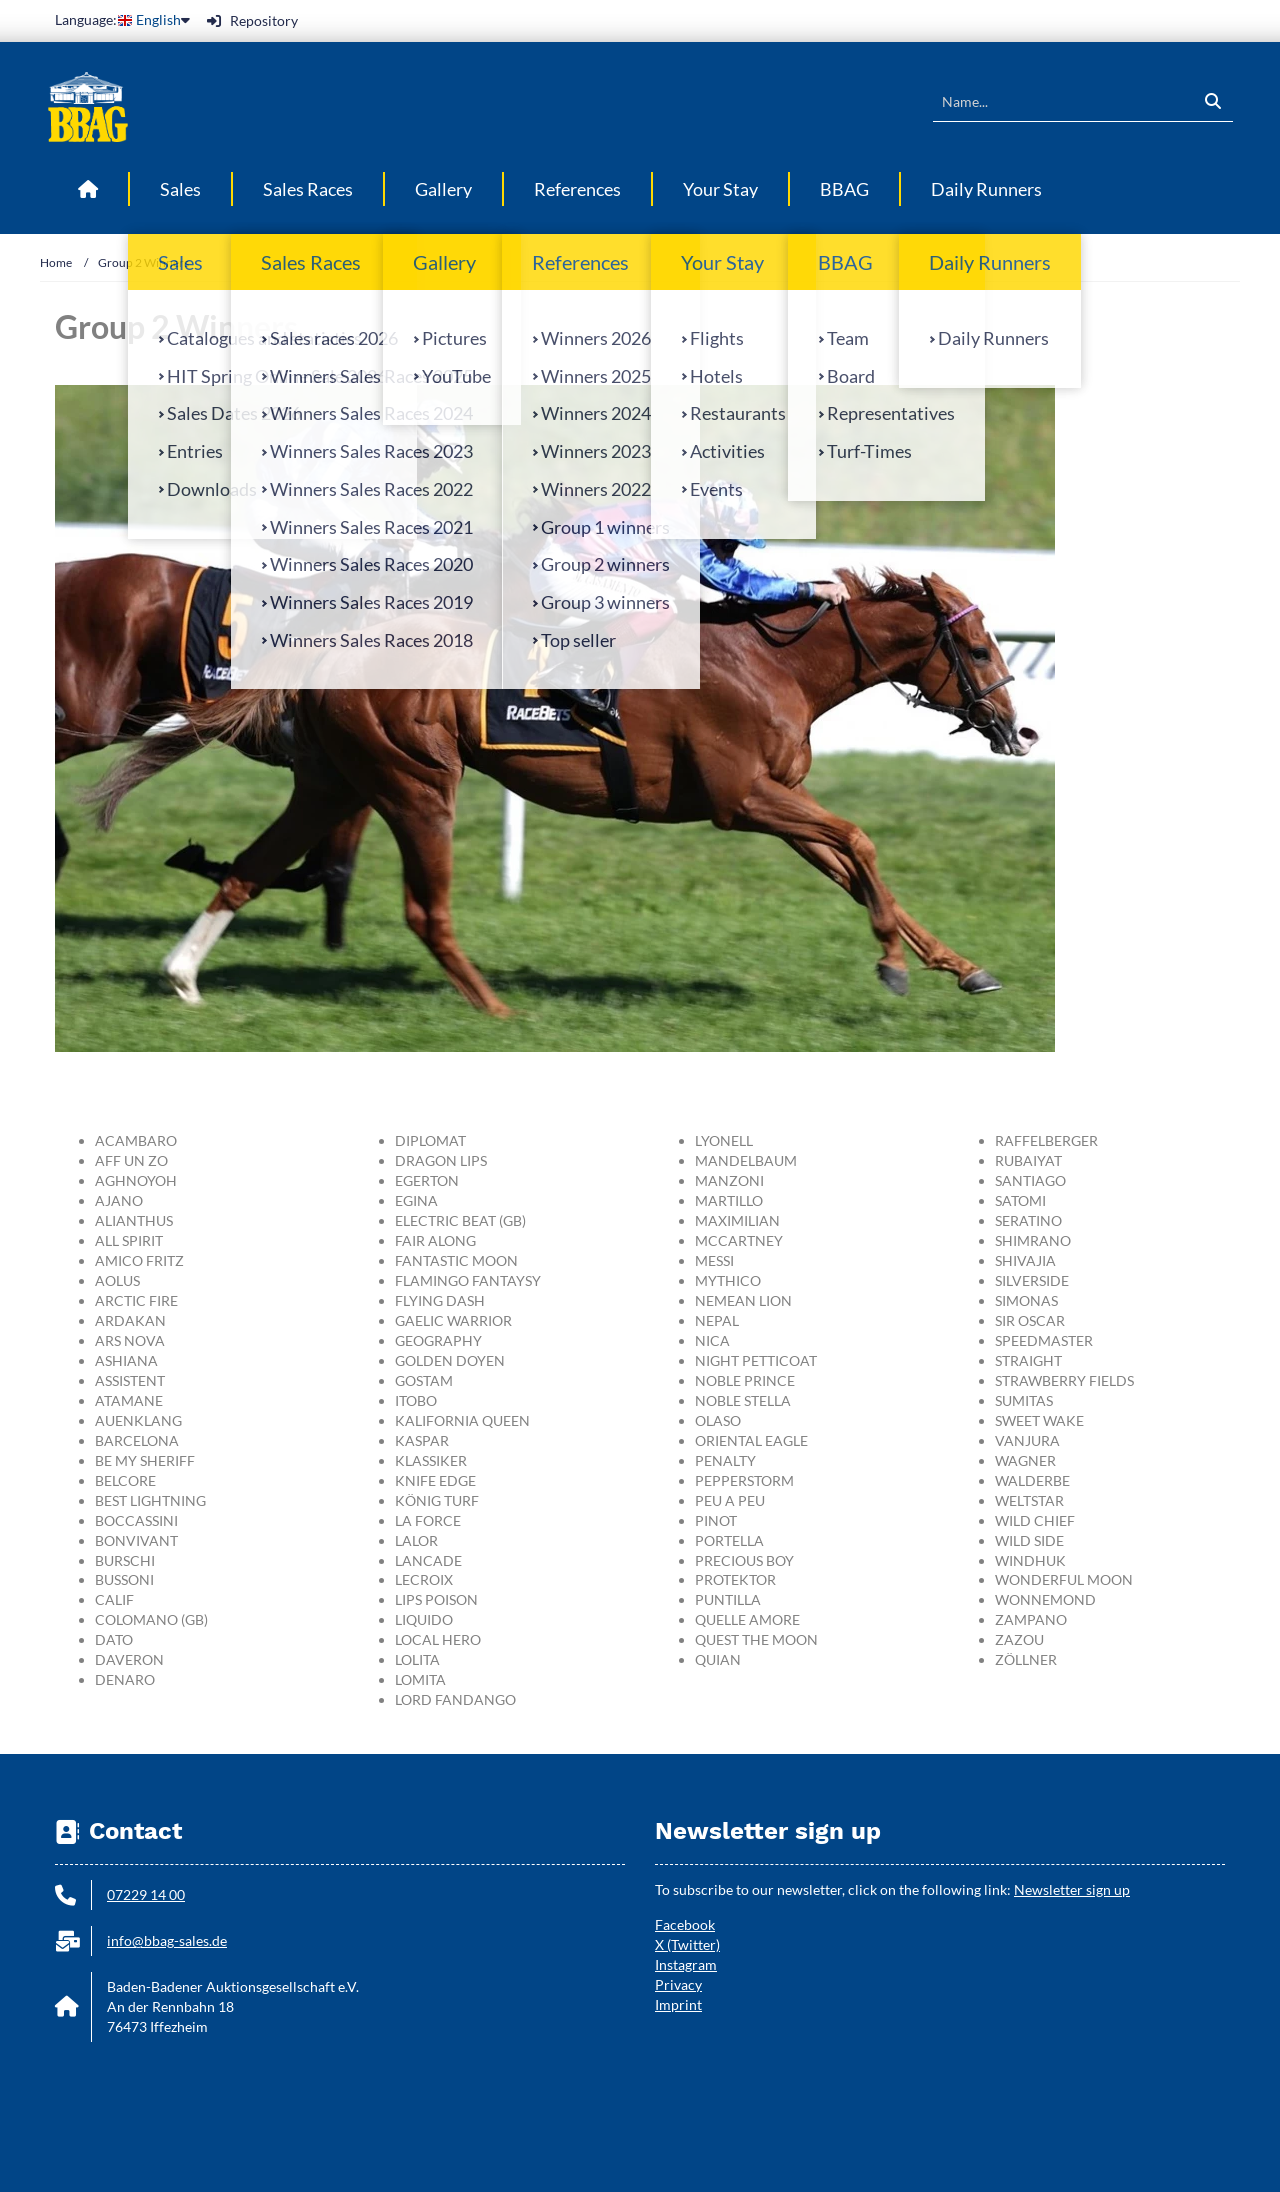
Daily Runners (986, 189)
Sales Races (308, 189)
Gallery (443, 189)
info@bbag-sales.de (167, 1940)
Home (56, 262)
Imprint (678, 2004)
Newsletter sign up (1072, 1889)
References (577, 189)
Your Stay (720, 189)
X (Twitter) (687, 1944)
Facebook (685, 1924)
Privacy (678, 1984)
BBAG (844, 189)
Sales (180, 189)
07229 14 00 (146, 1894)
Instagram (686, 1964)
